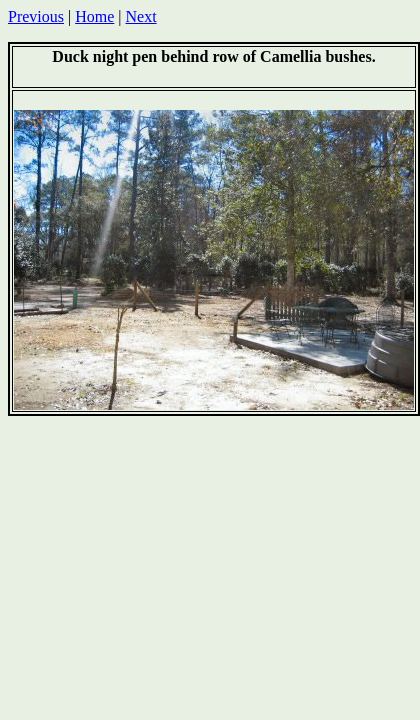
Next (141, 16)
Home (94, 16)
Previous (36, 16)
